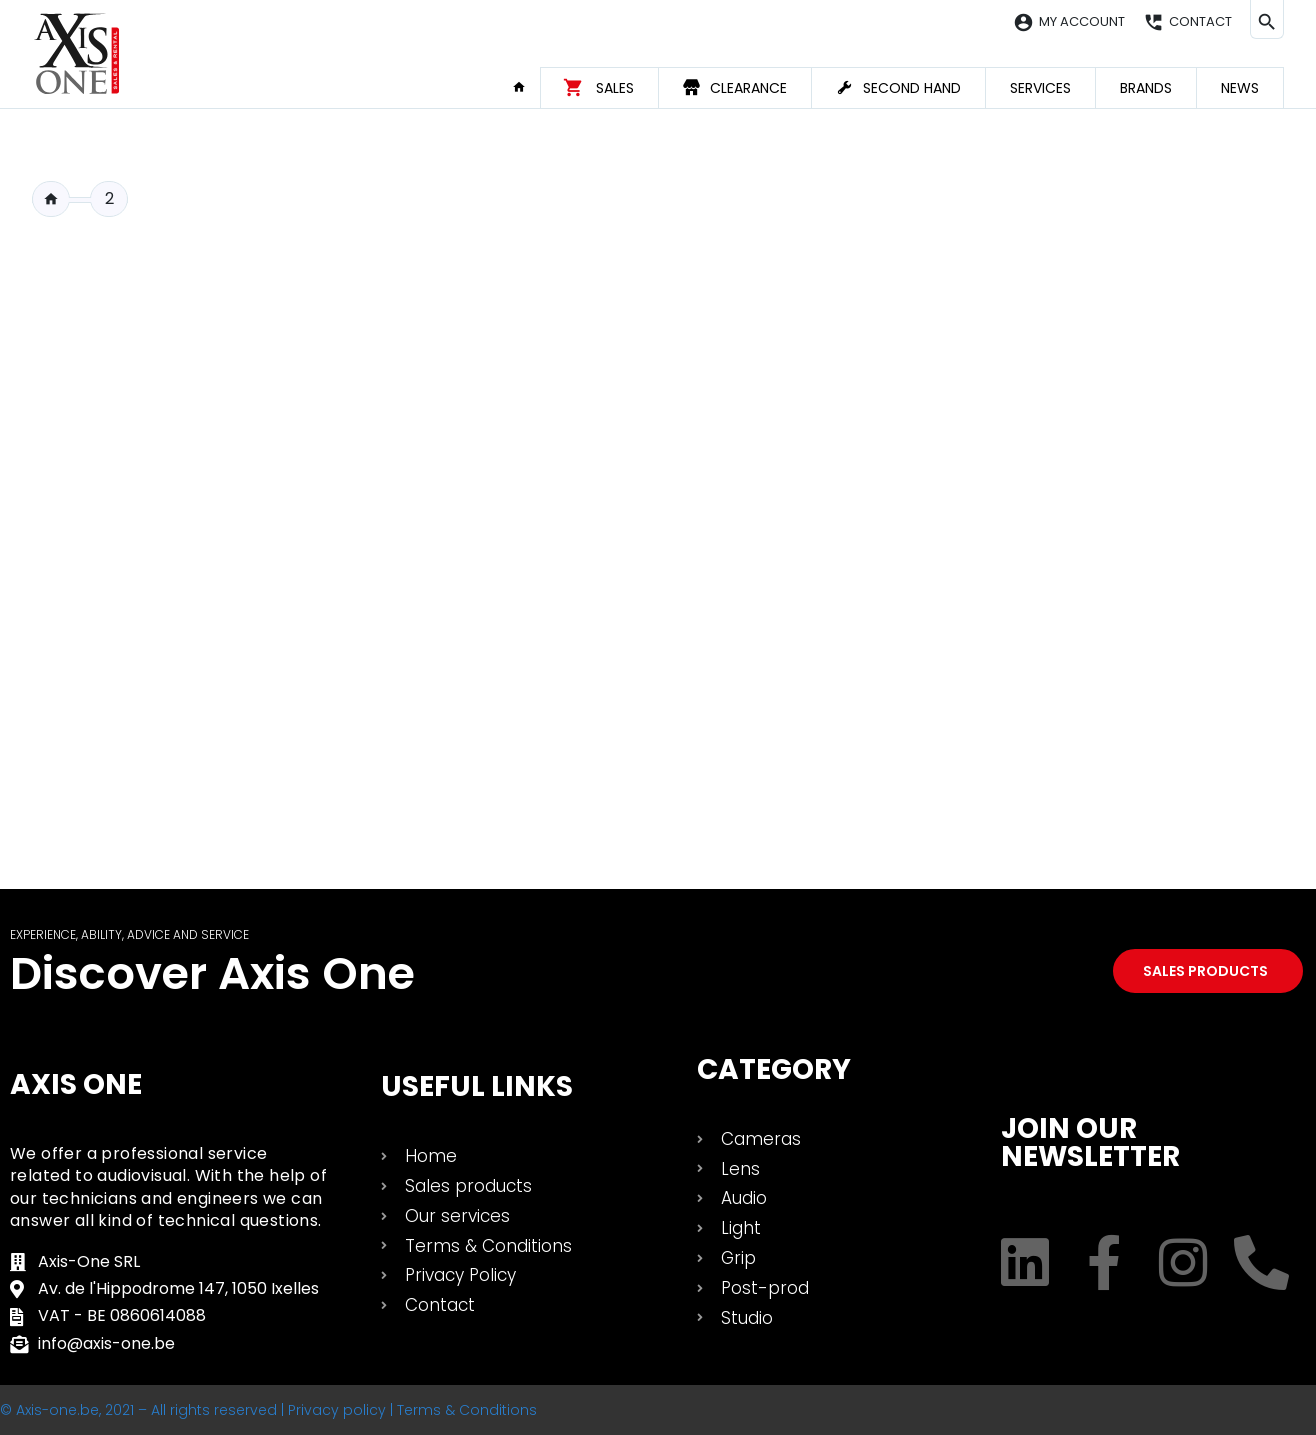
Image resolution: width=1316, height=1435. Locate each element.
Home (526, 87)
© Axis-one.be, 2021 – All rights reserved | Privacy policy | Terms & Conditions (268, 1410)
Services (1040, 88)
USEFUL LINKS (477, 1086)
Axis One (76, 1084)
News (1240, 88)
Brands (1146, 88)
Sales (615, 88)
